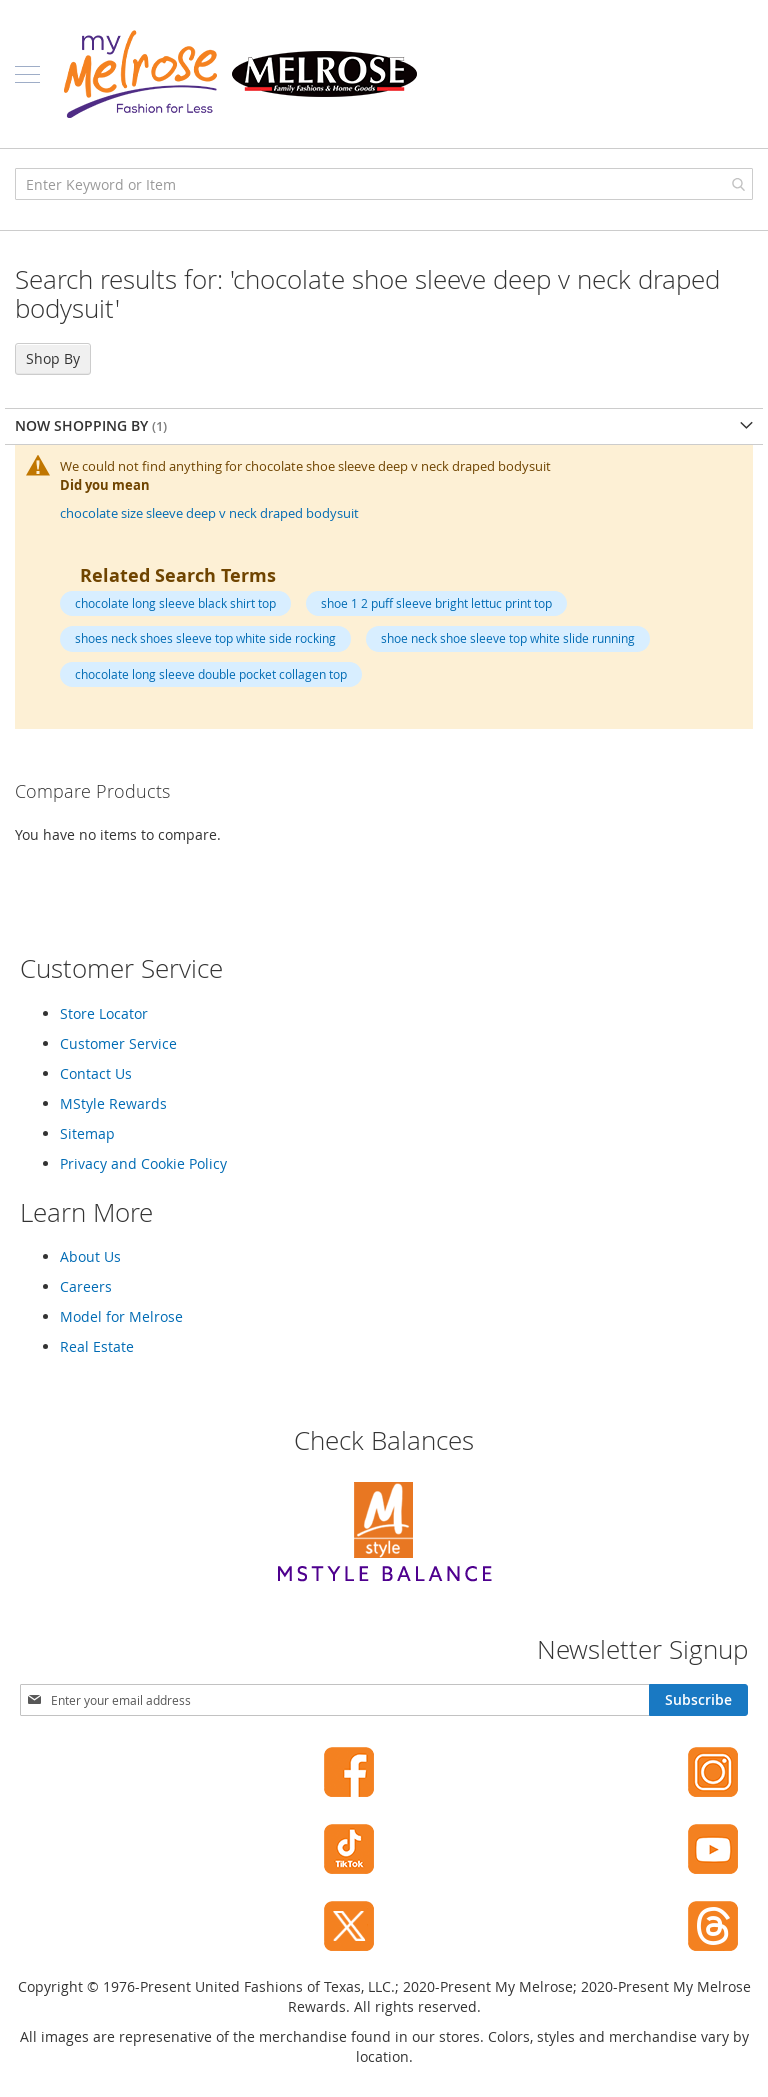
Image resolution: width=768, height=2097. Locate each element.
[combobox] (384, 184)
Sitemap (87, 1133)
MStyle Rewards (113, 1103)
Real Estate (97, 1346)
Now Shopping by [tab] (83, 425)
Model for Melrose (121, 1316)
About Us (90, 1256)
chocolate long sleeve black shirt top (175, 603)
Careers (86, 1286)
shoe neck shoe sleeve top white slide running (508, 638)
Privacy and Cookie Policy (143, 1163)
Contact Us (96, 1073)
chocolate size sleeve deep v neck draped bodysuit (209, 513)
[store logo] (240, 74)
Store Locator (104, 1013)
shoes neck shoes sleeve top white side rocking (205, 638)
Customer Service (118, 1043)
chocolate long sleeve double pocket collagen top (211, 674)
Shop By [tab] (53, 358)
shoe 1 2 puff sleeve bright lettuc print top (436, 603)
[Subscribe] (698, 1700)
